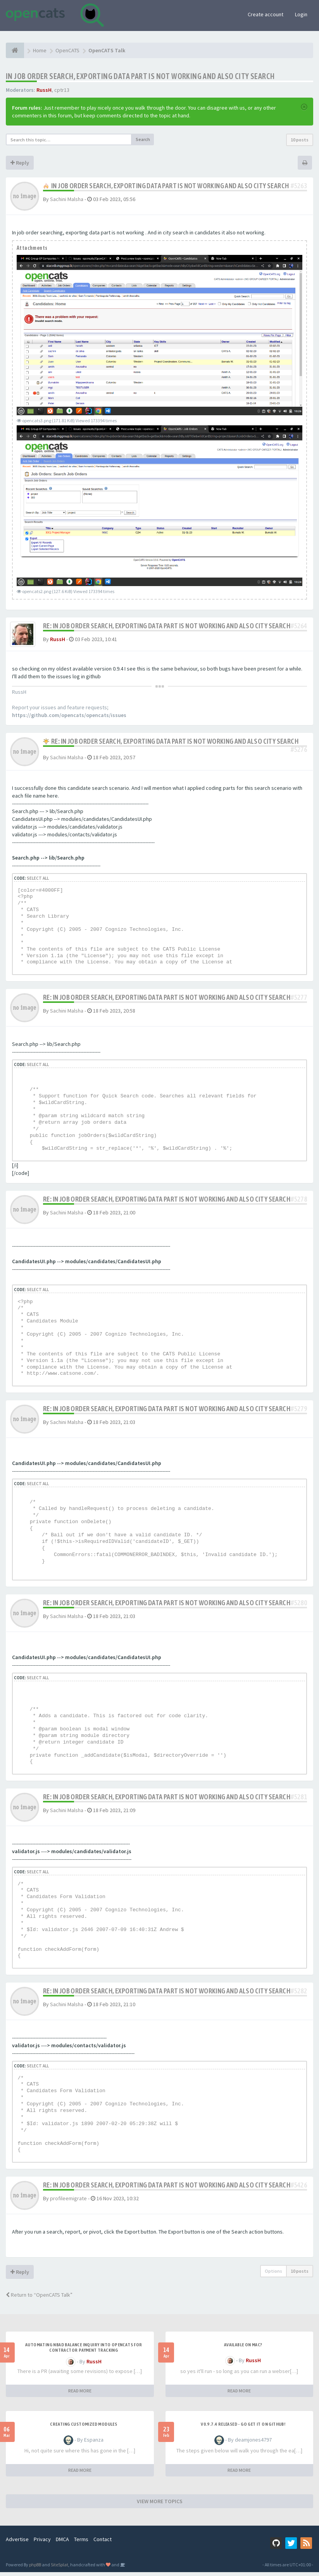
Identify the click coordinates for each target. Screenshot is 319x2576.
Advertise (17, 2543)
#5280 (299, 1607)
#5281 (299, 1801)
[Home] (15, 50)
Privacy (42, 2543)
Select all (38, 882)
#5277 (299, 1001)
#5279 (299, 1412)
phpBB (35, 2568)
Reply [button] (19, 162)
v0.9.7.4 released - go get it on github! (243, 2428)
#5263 (299, 186)
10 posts (300, 140)
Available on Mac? (243, 2348)
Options (273, 2275)
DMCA (62, 2543)
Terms (81, 2543)
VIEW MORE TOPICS (160, 2505)
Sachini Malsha (66, 199)
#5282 (299, 1995)
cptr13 (61, 89)
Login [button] (301, 14)
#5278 (299, 1203)
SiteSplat (59, 2568)
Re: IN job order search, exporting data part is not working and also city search (166, 626)
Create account (265, 14)
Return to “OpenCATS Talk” (39, 2298)
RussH (44, 89)
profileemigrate (68, 2202)
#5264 (299, 626)
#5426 (299, 2189)
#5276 (299, 753)
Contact (102, 2543)
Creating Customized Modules (83, 2428)
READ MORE (79, 2394)
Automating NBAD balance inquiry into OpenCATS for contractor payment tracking (83, 2351)
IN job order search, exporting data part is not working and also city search (140, 76)
